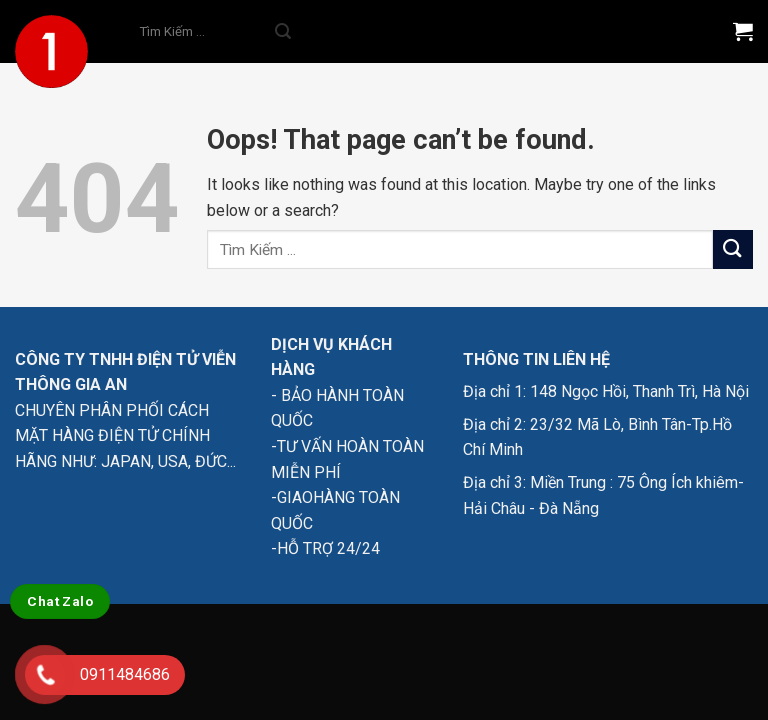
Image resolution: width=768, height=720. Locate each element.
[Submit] (283, 32)
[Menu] (685, 31)
